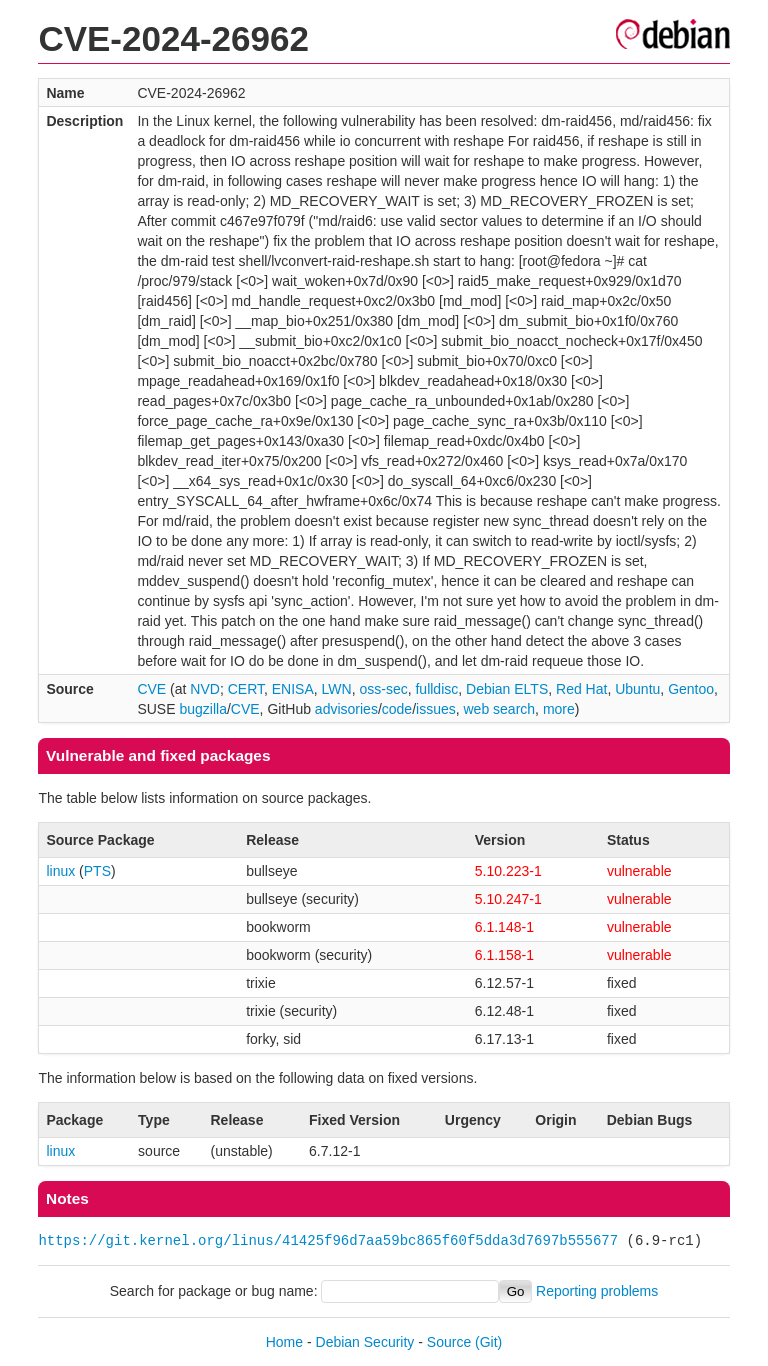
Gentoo (691, 689)
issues (436, 709)
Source (449, 1342)
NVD (205, 689)
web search (500, 709)
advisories (346, 709)
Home (284, 1342)
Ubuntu (637, 689)
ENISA (293, 689)
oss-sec (383, 689)
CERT (246, 689)
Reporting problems (597, 1291)
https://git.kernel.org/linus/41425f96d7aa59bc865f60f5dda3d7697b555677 (328, 1240)
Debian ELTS (507, 689)
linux (60, 871)
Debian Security (365, 1342)
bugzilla (202, 709)
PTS (97, 871)
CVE (151, 689)
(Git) (488, 1342)
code (397, 709)
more (559, 709)
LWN (337, 689)
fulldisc (436, 689)
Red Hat (581, 689)
